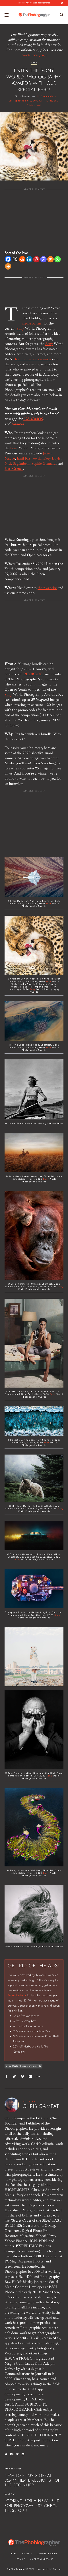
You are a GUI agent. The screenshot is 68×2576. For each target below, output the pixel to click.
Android (17, 424)
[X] (15, 259)
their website (47, 587)
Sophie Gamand (43, 463)
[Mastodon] (43, 259)
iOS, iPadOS (33, 419)
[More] (8, 266)
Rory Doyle (52, 458)
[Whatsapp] (57, 259)
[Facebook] (8, 259)
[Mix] (50, 259)
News (34, 62)
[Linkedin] (29, 259)
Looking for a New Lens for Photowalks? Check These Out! (32, 2505)
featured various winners (33, 359)
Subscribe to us (17, 1995)
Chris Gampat (22, 96)
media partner (32, 323)
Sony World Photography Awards (23, 2066)
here (27, 3)
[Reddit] (22, 259)
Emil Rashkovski (29, 458)
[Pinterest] (36, 259)
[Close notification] (62, 3)
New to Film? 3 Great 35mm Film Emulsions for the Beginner (33, 2480)
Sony (20, 328)
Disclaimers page (33, 55)
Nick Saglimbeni (17, 463)
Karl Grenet (14, 468)
